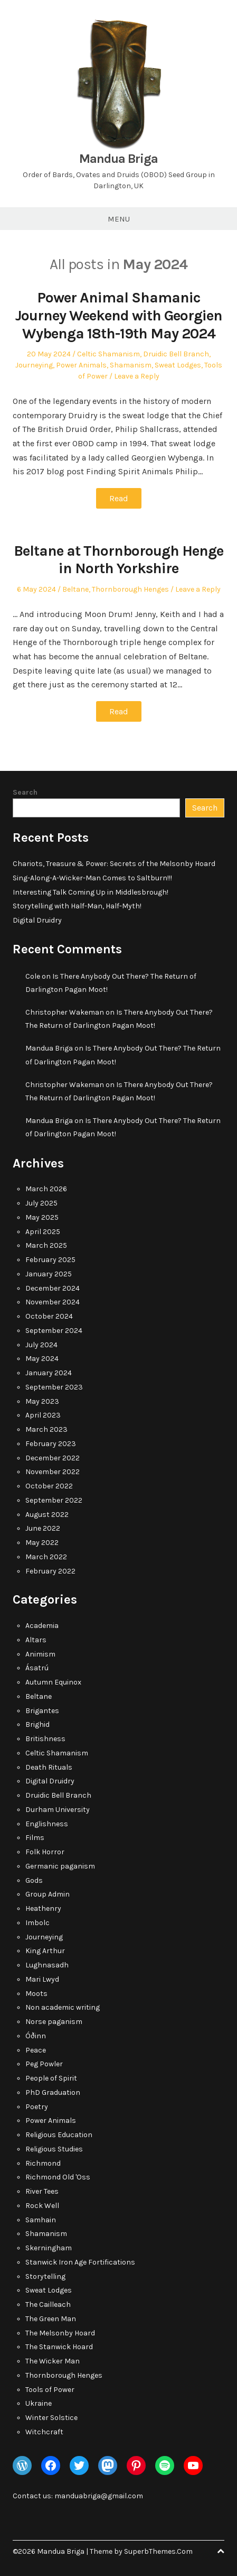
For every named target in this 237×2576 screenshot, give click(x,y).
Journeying (34, 365)
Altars (35, 1639)
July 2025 (41, 1203)
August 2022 (47, 1514)
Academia (42, 1625)
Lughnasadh (47, 1965)
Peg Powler (44, 2063)
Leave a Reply (136, 376)
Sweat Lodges (178, 365)
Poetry (36, 2106)
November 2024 (52, 1302)
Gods (34, 1880)
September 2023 (54, 1387)
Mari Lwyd (42, 1979)
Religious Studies (54, 2149)
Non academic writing (62, 2007)
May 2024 (42, 1358)
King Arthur (45, 1950)
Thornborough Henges (130, 589)
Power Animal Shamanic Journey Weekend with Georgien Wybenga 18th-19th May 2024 (118, 315)
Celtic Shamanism (108, 353)
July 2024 (41, 1344)
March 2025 (46, 1245)
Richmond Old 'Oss (57, 2177)
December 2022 (52, 1457)
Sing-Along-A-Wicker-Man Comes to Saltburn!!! (92, 877)
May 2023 (42, 1401)
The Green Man (50, 2318)
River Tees (42, 2191)
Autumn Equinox (53, 1682)
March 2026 (46, 1188)
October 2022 (49, 1486)
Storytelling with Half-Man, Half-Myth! (77, 905)
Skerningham (48, 2247)
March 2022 (46, 1556)
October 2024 (49, 1316)
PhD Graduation (52, 2092)
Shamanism (130, 365)
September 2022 (53, 1500)
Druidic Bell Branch (176, 353)
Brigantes (42, 1710)
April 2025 (42, 1231)
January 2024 (48, 1372)
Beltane (75, 589)
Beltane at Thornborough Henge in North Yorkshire (118, 559)
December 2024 (52, 1288)
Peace (35, 2050)
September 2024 (53, 1330)
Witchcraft (44, 2431)
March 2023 (46, 1429)
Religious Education (58, 2134)
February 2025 (50, 1259)
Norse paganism (53, 2021)
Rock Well (42, 2205)
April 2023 (43, 1415)
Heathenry (43, 1908)
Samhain (40, 2219)
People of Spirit (51, 2078)
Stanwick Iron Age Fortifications (80, 2262)
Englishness (46, 1823)
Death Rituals (48, 1767)
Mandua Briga (118, 158)
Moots (36, 1993)
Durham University (57, 1809)
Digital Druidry (37, 920)
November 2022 (52, 1471)
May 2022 (42, 1542)
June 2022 (42, 1528)
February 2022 (50, 1571)
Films (34, 1837)
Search (25, 792)
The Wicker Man (52, 2361)
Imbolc (37, 1922)
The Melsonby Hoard (60, 2333)
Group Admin (47, 1894)
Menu (119, 219)
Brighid (37, 1724)
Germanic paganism (60, 1866)
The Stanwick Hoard (59, 2346)
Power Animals (81, 365)
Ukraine (38, 2403)
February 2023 (50, 1443)
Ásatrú (37, 1667)
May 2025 (42, 1217)
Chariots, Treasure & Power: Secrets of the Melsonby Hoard (114, 863)
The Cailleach (48, 2304)
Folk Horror (44, 1851)
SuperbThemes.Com (158, 2551)
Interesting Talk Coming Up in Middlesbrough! (90, 892)
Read (118, 498)
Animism (40, 1654)
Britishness (45, 1738)
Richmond (43, 2163)
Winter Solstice (51, 2417)
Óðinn (35, 2035)
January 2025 (48, 1273)
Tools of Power (49, 2389)
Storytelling (45, 2276)
